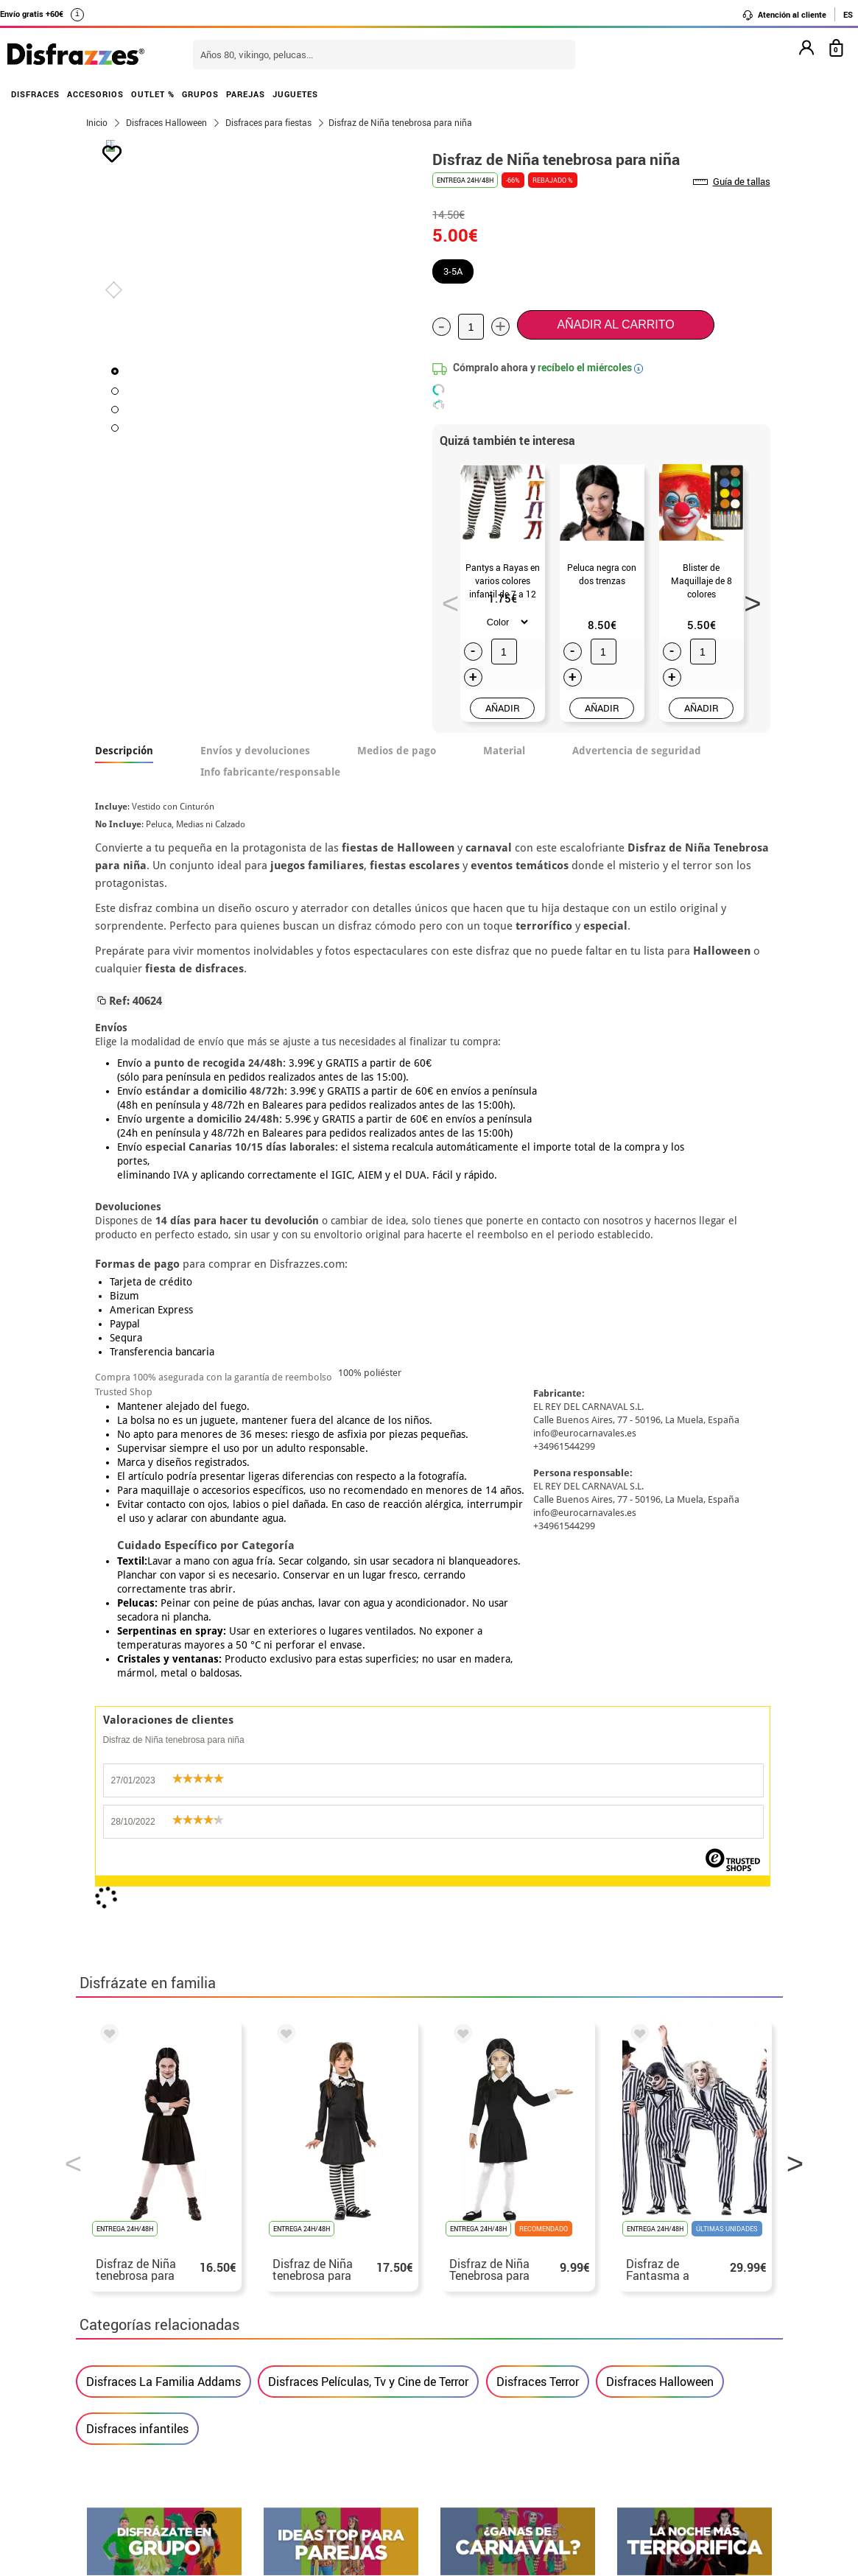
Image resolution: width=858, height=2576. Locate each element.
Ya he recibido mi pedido (637, 2320)
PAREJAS (245, 93)
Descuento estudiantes (154, 2302)
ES (848, 14)
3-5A (453, 271)
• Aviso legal (120, 2355)
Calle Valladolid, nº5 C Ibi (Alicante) (632, 2394)
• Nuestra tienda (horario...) (161, 2285)
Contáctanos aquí (369, 2302)
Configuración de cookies (161, 2408)
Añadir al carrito (616, 324)
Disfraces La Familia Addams (163, 1700)
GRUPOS (200, 93)
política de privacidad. (481, 1979)
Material (504, 751)
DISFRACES (35, 93)
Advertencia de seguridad (636, 751)
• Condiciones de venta (147, 2338)
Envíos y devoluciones (255, 751)
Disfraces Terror (537, 1700)
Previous (445, 599)
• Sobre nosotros (131, 2320)
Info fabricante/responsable (270, 772)
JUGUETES (295, 93)
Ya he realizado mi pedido (641, 2302)
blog (747, 2139)
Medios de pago (396, 751)
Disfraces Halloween (660, 1700)
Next (747, 599)
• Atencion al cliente (140, 2373)
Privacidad (193, 2355)
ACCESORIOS (95, 93)
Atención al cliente (784, 15)
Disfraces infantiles (137, 1747)
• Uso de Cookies (131, 2391)
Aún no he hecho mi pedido (643, 2285)
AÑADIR (502, 708)
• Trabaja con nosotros (147, 2426)
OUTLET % (153, 93)
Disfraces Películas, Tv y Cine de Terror (368, 1700)
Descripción (124, 751)
